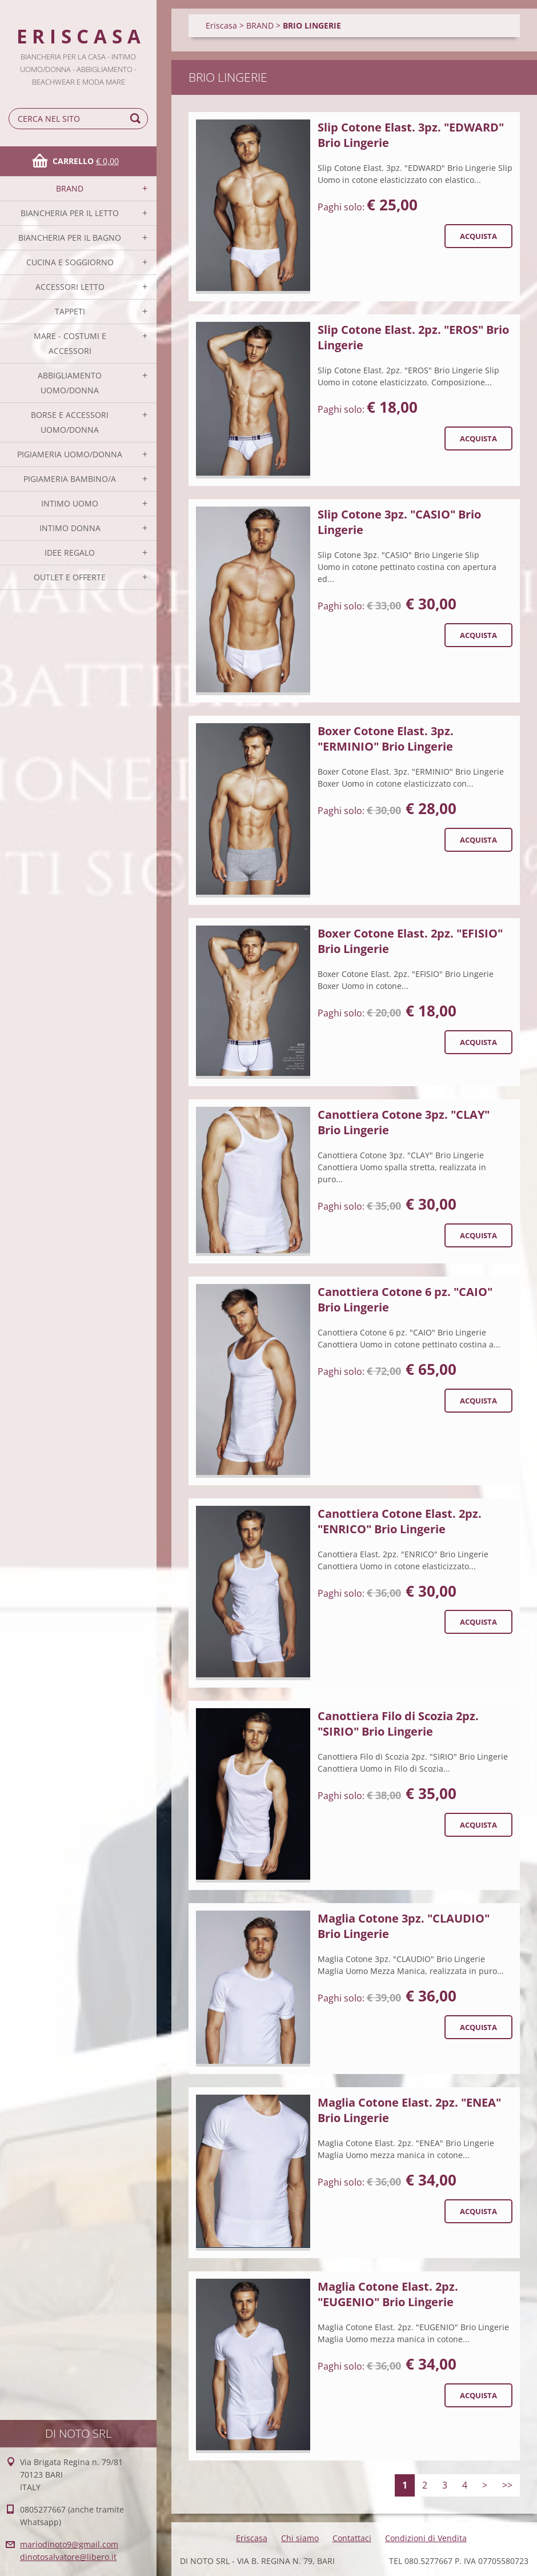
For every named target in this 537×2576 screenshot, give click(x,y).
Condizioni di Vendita (426, 2538)
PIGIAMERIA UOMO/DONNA (69, 454)
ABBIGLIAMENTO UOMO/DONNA (70, 383)
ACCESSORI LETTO (70, 286)
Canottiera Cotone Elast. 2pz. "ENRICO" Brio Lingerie (400, 1521)
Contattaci (351, 2538)
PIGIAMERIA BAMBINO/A (69, 478)
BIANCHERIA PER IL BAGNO (69, 237)
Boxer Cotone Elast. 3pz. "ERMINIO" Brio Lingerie (386, 738)
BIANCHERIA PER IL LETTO (70, 213)
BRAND (69, 188)
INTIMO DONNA (70, 528)
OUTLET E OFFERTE (70, 577)
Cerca (137, 118)
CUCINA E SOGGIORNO (70, 262)
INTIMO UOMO (69, 503)
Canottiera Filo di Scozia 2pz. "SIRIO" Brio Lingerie (398, 1723)
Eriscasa (221, 25)
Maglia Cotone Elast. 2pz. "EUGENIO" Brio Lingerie (388, 2294)
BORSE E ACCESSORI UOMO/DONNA (70, 422)
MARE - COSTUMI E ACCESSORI (70, 343)
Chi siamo (300, 2538)
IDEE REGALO (70, 552)
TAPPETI (70, 311)
